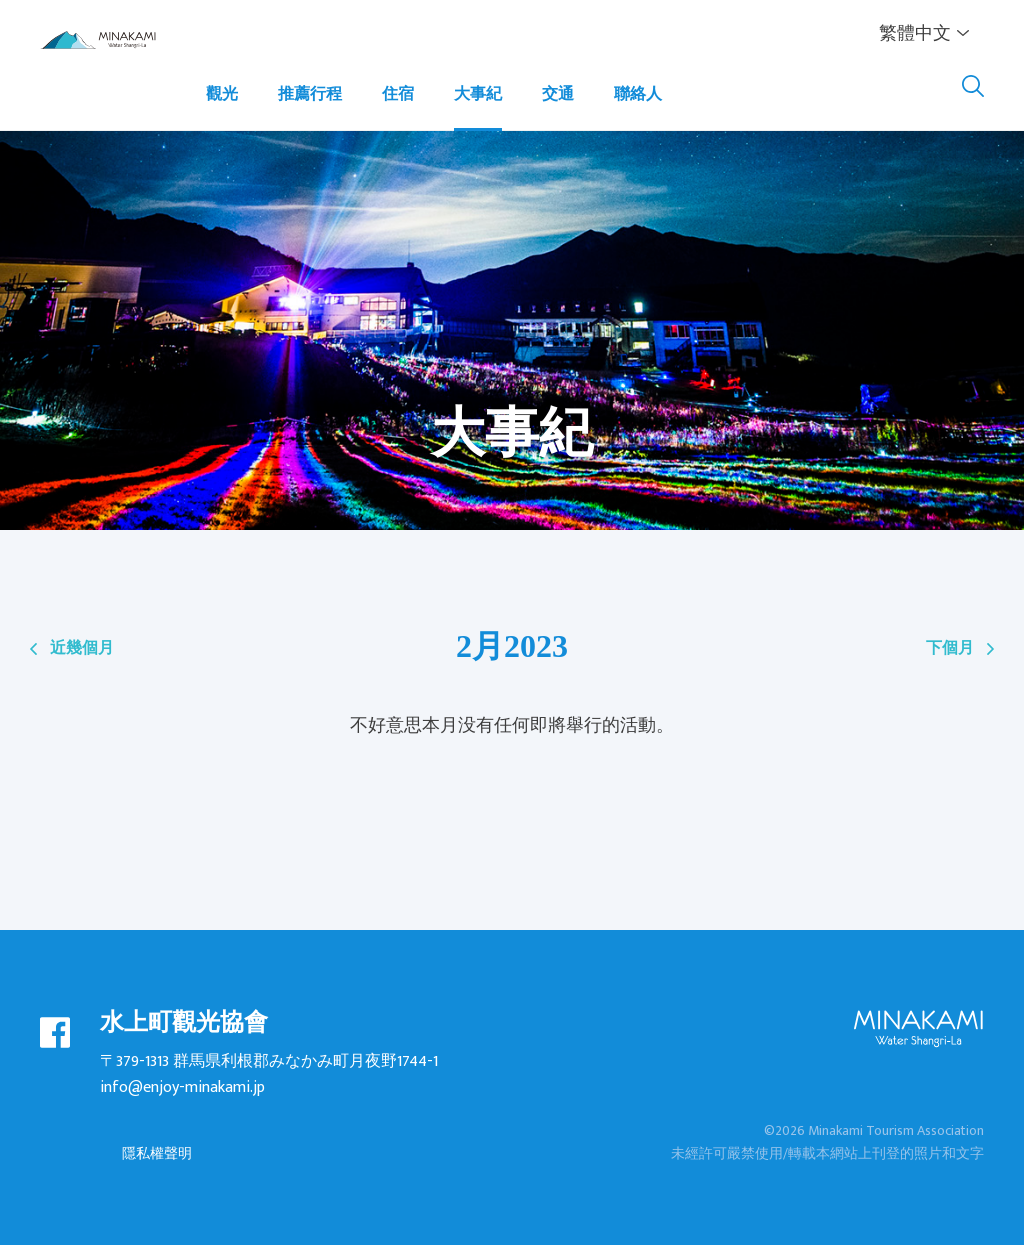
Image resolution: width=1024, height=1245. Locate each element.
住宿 (398, 94)
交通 (558, 94)
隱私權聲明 (157, 1153)
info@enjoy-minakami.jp (182, 1087)
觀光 (222, 94)
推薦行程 (310, 94)
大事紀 (478, 94)
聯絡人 (638, 94)
